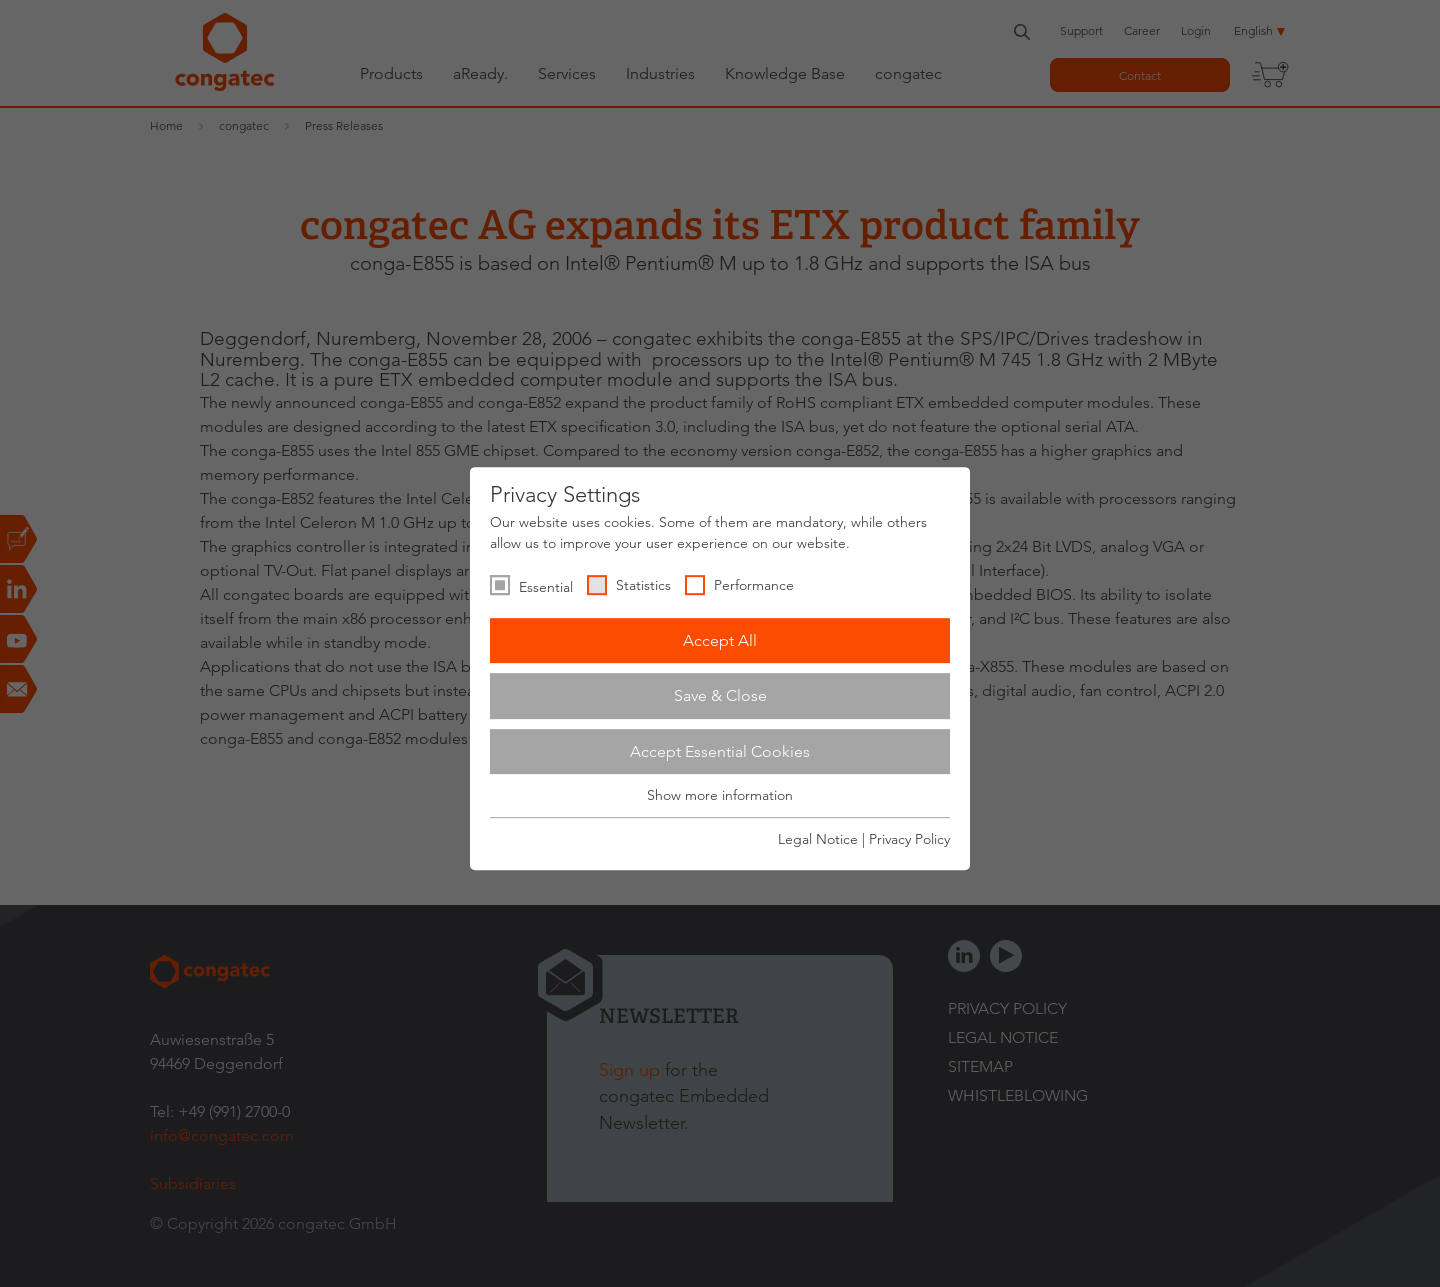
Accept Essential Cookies (720, 751)
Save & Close (720, 695)
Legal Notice (818, 839)
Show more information (720, 796)
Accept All (720, 640)
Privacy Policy (909, 839)
